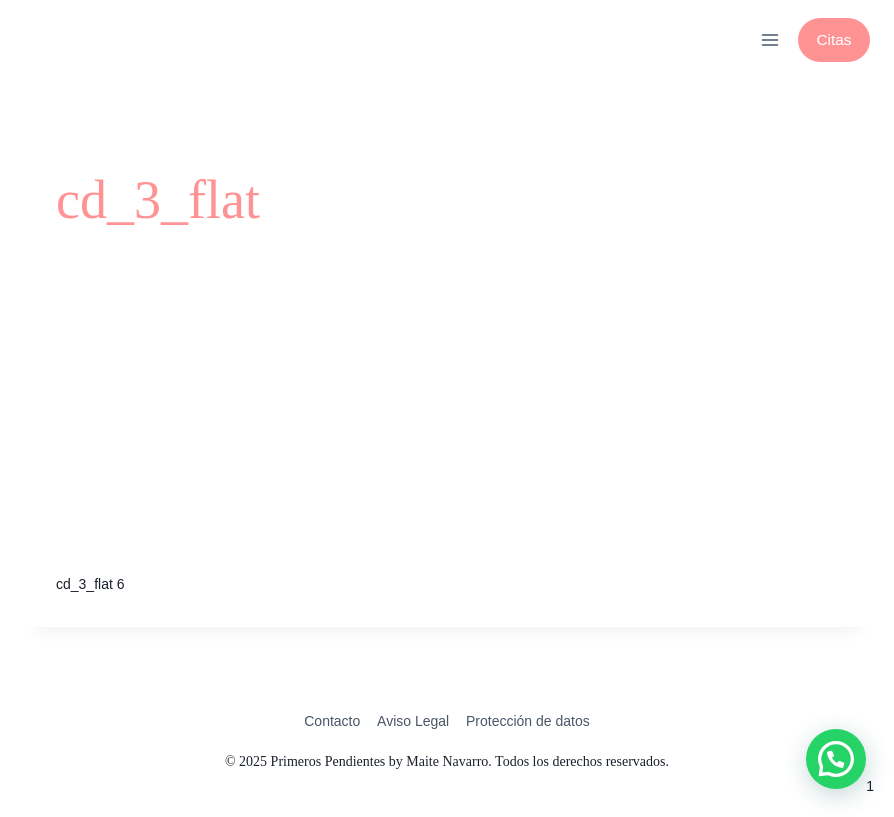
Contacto (332, 721)
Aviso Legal (413, 721)
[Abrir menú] (769, 39)
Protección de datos (528, 721)
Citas (833, 39)
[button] (836, 759)
